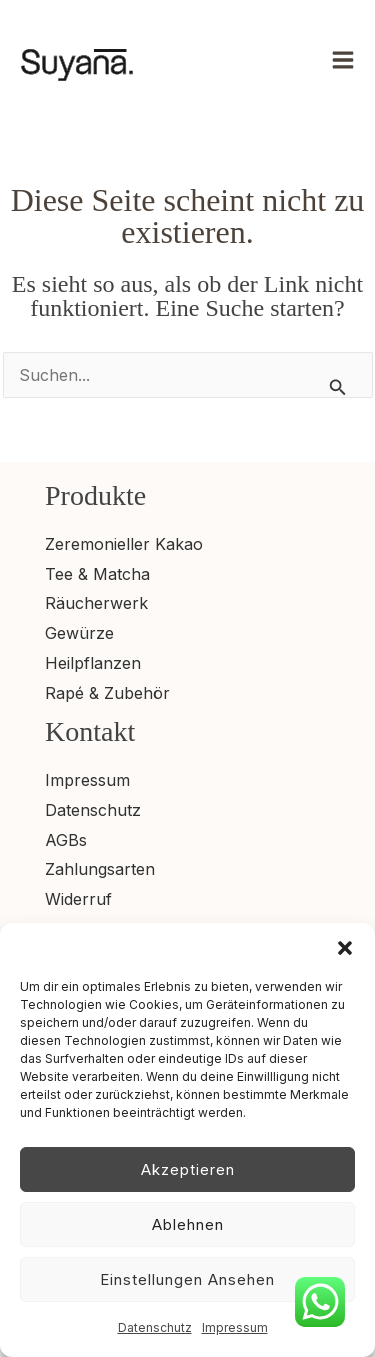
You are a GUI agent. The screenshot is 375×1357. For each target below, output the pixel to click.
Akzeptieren (188, 1169)
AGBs (66, 840)
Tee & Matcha (97, 574)
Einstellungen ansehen (187, 1279)
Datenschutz (155, 1327)
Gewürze (79, 633)
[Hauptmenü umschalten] (343, 60)
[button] (345, 948)
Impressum (235, 1327)
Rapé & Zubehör (107, 693)
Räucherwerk (96, 603)
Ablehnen (188, 1224)
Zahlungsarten (100, 869)
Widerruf (78, 899)
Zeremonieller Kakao (124, 544)
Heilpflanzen (93, 663)
